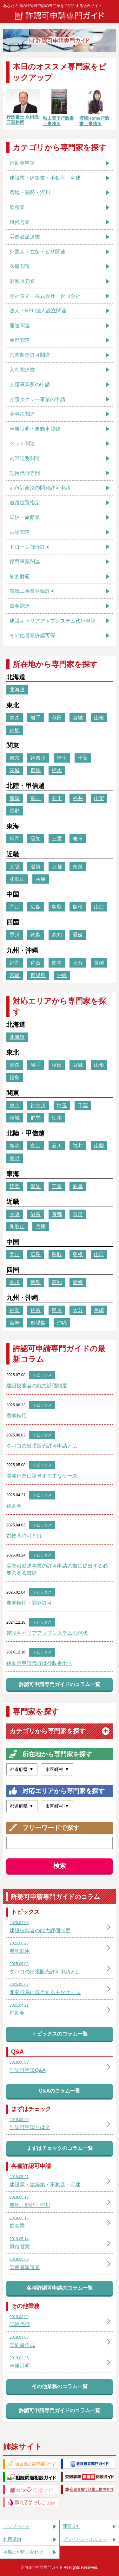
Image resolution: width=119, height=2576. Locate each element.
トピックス (42, 1375)
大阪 (15, 866)
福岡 (15, 963)
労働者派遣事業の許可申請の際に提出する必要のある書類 (57, 1569)
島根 (78, 907)
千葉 (83, 758)
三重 (57, 838)
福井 (78, 798)
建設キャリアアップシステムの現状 (47, 1633)
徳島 (35, 934)
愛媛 (78, 934)
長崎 (99, 963)
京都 (57, 866)
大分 (78, 963)
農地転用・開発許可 (29, 1603)
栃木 (57, 770)
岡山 (15, 907)
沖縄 (62, 975)
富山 (35, 798)
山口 (99, 907)
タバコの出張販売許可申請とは (41, 1445)
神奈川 (38, 758)
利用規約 (12, 2539)
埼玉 (62, 758)
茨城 (15, 770)
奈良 (78, 866)
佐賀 (35, 963)
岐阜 (78, 838)
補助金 (14, 1506)
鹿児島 (38, 975)
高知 (57, 934)
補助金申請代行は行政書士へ (39, 1663)
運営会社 (72, 2526)
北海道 (17, 689)
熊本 (57, 963)
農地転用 (16, 1415)
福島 (15, 730)
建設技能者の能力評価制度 (36, 1385)
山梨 (99, 798)
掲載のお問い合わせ (23, 2551)
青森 (15, 717)
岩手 (35, 717)
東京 (15, 758)
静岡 (15, 838)
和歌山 (17, 879)
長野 (15, 811)
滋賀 (35, 866)
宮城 (78, 717)
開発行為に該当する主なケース (41, 1476)
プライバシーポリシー (85, 2539)
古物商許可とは (24, 1535)
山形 (99, 717)
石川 (57, 798)
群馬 (35, 770)
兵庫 (41, 879)
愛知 (35, 838)
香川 (15, 934)
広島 (35, 907)
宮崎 (15, 975)
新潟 (15, 798)
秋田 (57, 717)
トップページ (16, 2526)
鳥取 (57, 907)
